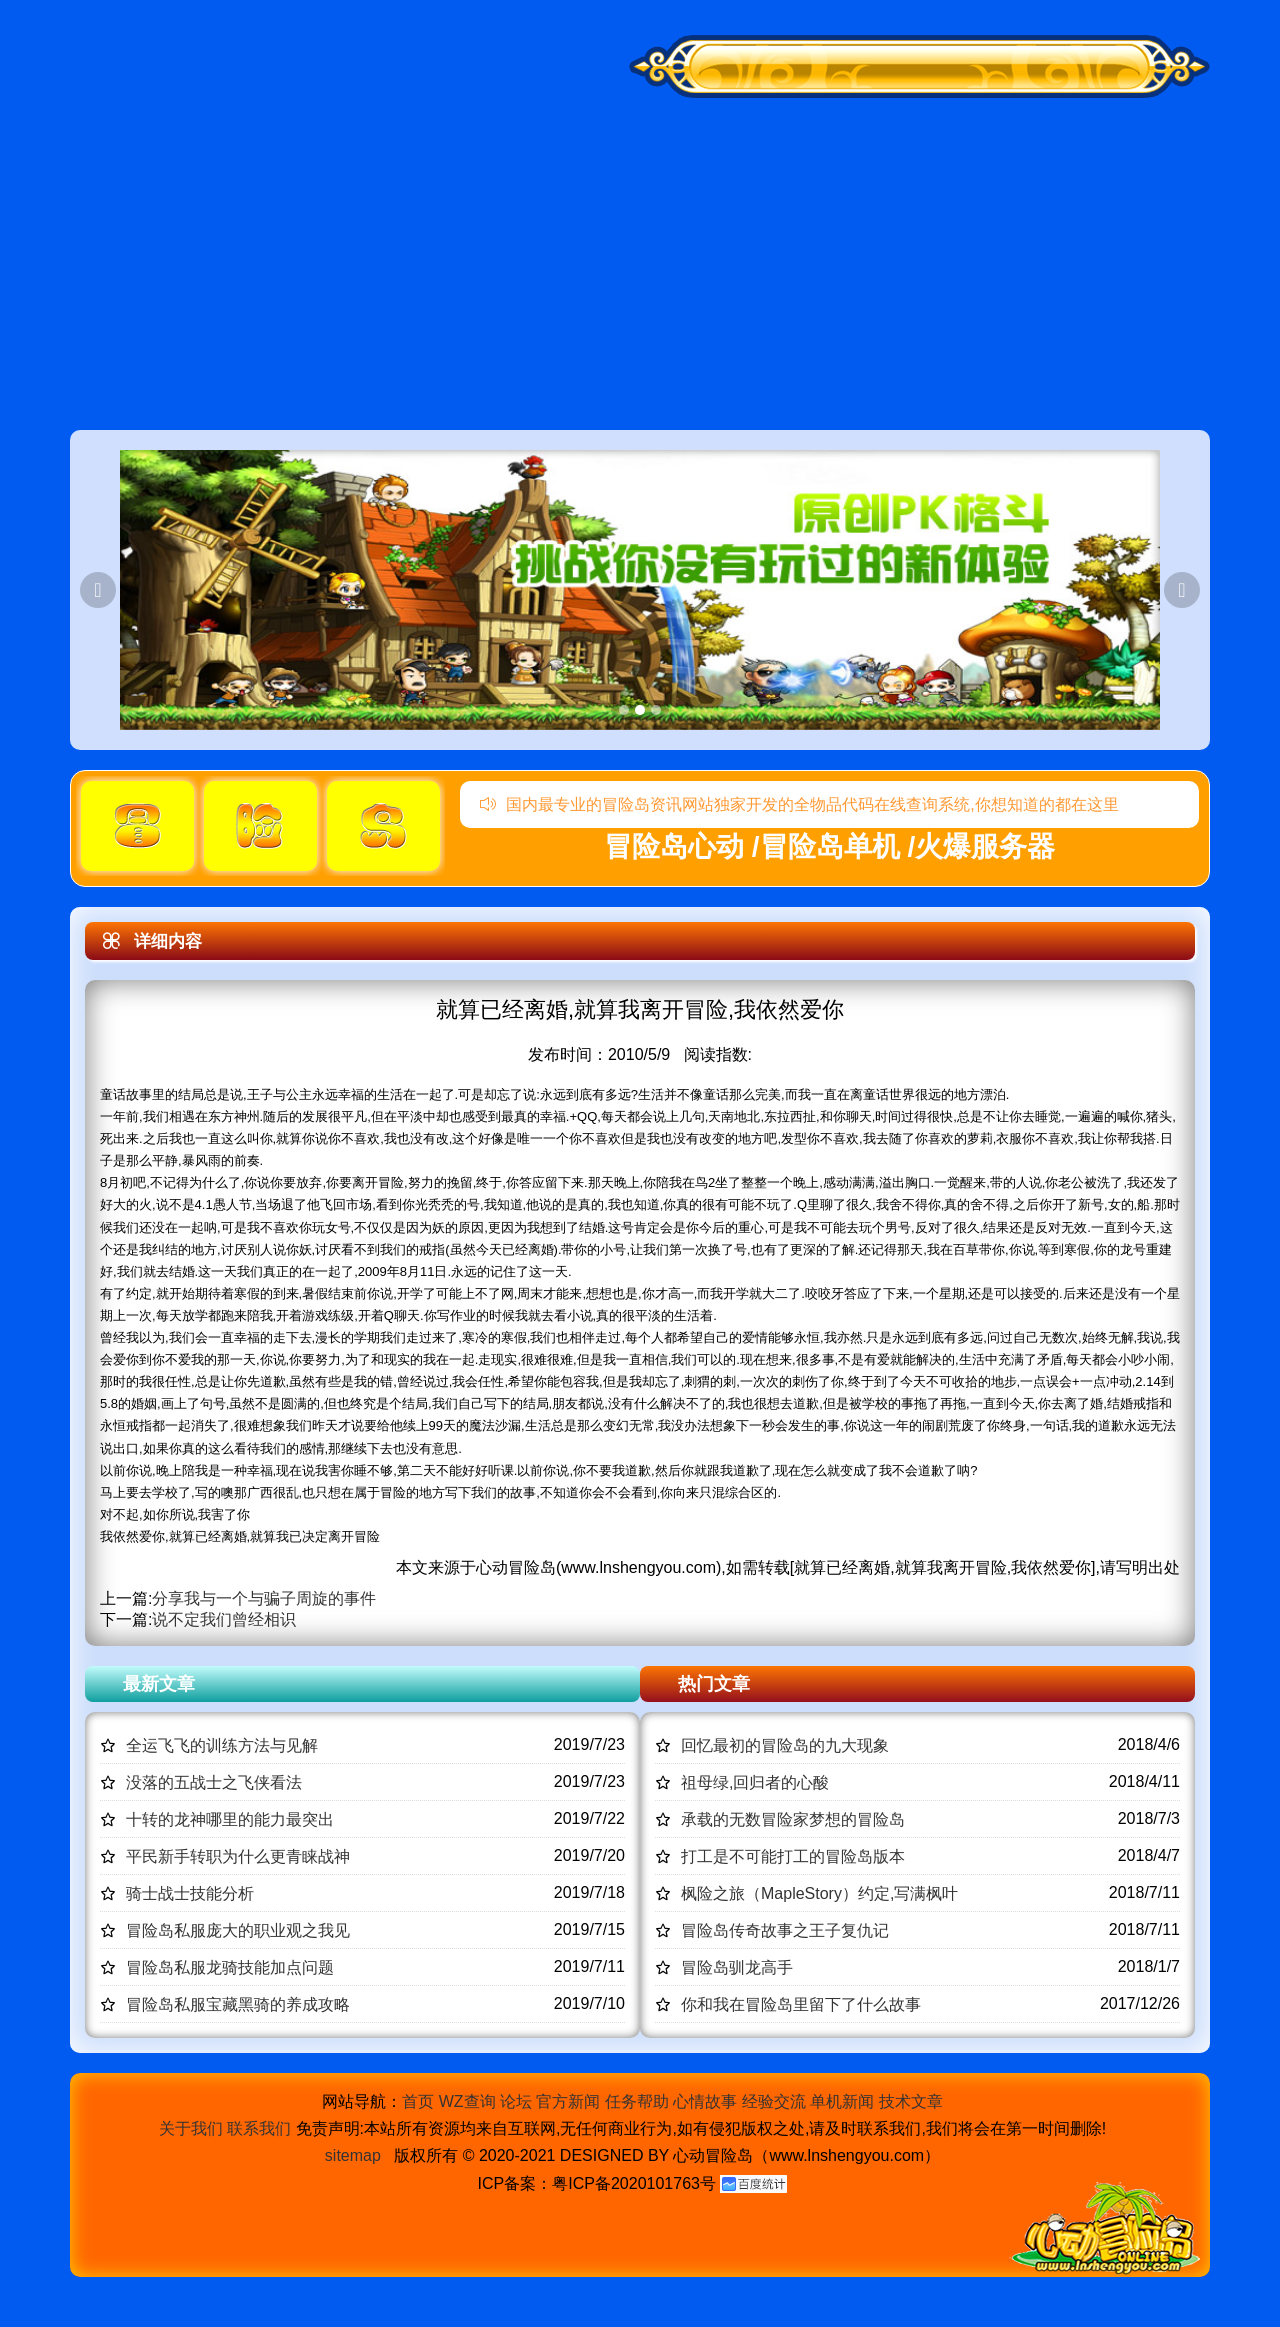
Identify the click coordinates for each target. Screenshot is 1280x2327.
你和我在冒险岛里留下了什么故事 (801, 2004)
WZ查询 (467, 2101)
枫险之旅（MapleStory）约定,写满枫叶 (819, 1893)
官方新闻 (568, 2101)
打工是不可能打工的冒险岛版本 (793, 1856)
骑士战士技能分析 (190, 1893)
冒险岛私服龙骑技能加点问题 (230, 1967)
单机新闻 (842, 2101)
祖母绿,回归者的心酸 (755, 1782)
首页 (418, 2101)
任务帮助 (637, 2101)
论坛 (516, 2101)
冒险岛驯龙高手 (737, 1967)
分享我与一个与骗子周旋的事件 (264, 1598)
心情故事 (705, 2101)
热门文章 (714, 1684)
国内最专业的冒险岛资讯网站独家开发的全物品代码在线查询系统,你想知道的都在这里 (799, 804)
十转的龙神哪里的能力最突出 (230, 1819)
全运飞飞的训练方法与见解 (222, 1745)
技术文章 (911, 2101)
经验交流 (774, 2101)
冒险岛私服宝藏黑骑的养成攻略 (238, 2004)
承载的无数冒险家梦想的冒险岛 (793, 1819)
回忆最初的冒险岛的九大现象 (785, 1745)
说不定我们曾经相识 (224, 1619)
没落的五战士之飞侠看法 (214, 1782)
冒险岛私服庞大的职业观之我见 (238, 1930)
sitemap (353, 2155)
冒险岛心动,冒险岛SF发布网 (219, 177)
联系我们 (259, 2128)
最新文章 (159, 1684)
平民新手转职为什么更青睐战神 (238, 1856)
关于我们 (191, 2128)
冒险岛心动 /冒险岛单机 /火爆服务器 (829, 846)
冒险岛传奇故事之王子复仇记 (785, 1930)
